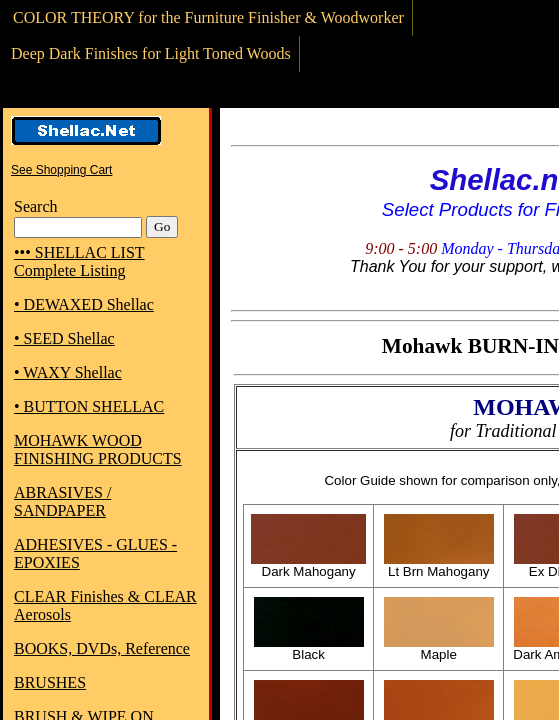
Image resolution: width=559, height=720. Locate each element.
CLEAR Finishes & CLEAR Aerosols (105, 605)
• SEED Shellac (64, 338)
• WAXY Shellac (68, 372)
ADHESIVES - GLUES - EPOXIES (95, 553)
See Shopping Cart (61, 170)
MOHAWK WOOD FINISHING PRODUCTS (98, 449)
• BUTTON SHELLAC (89, 406)
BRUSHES (50, 682)
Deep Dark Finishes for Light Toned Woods (151, 53)
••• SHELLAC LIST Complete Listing (79, 261)
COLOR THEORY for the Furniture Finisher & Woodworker (208, 17)
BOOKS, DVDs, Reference (102, 648)
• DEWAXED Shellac (84, 304)
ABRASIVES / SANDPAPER (62, 501)
